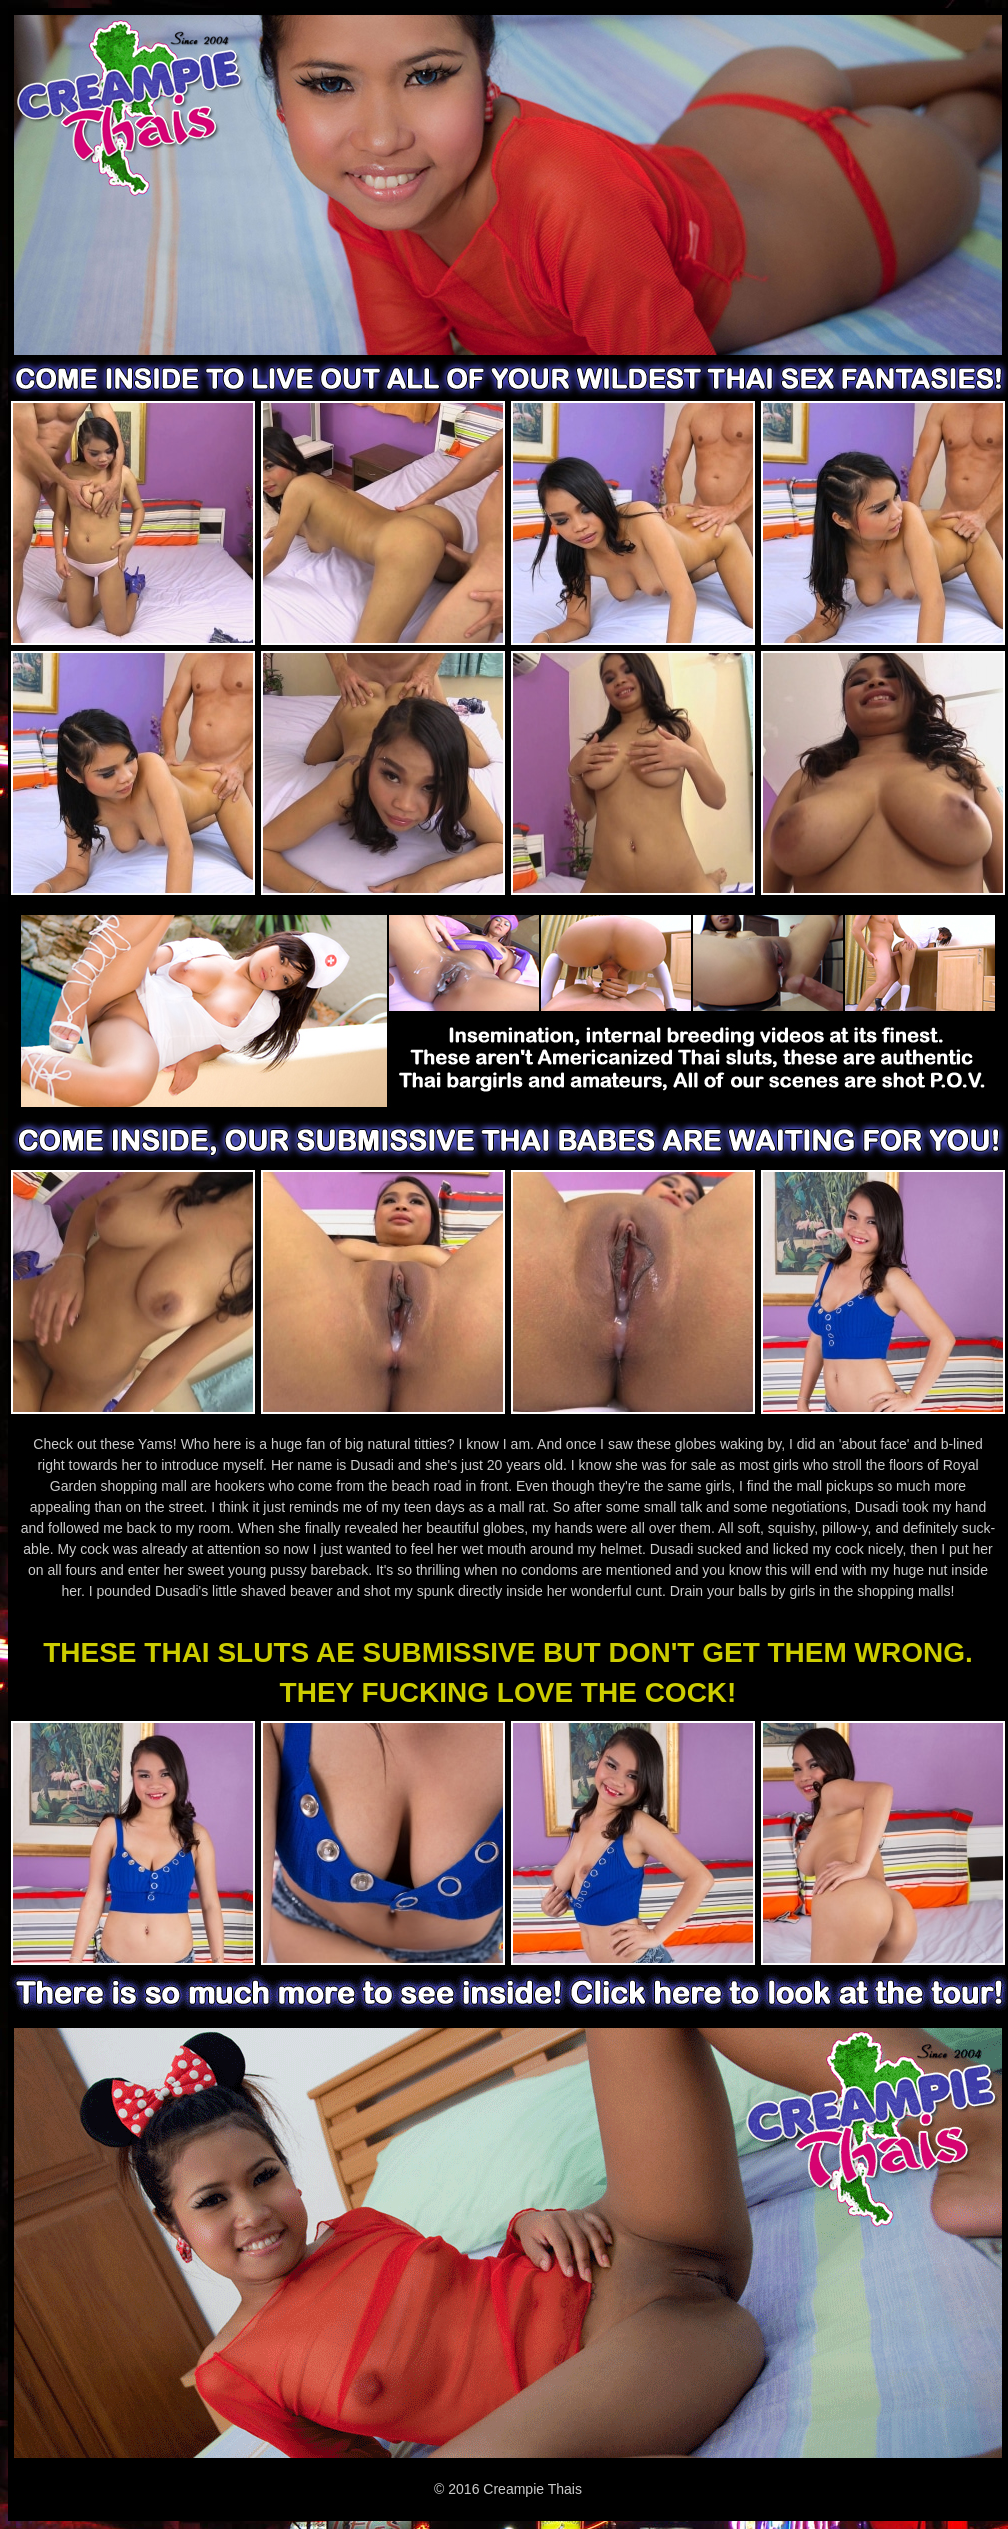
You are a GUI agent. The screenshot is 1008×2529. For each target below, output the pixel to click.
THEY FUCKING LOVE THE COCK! (508, 1692)
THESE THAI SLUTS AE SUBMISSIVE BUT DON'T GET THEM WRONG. (508, 1652)
